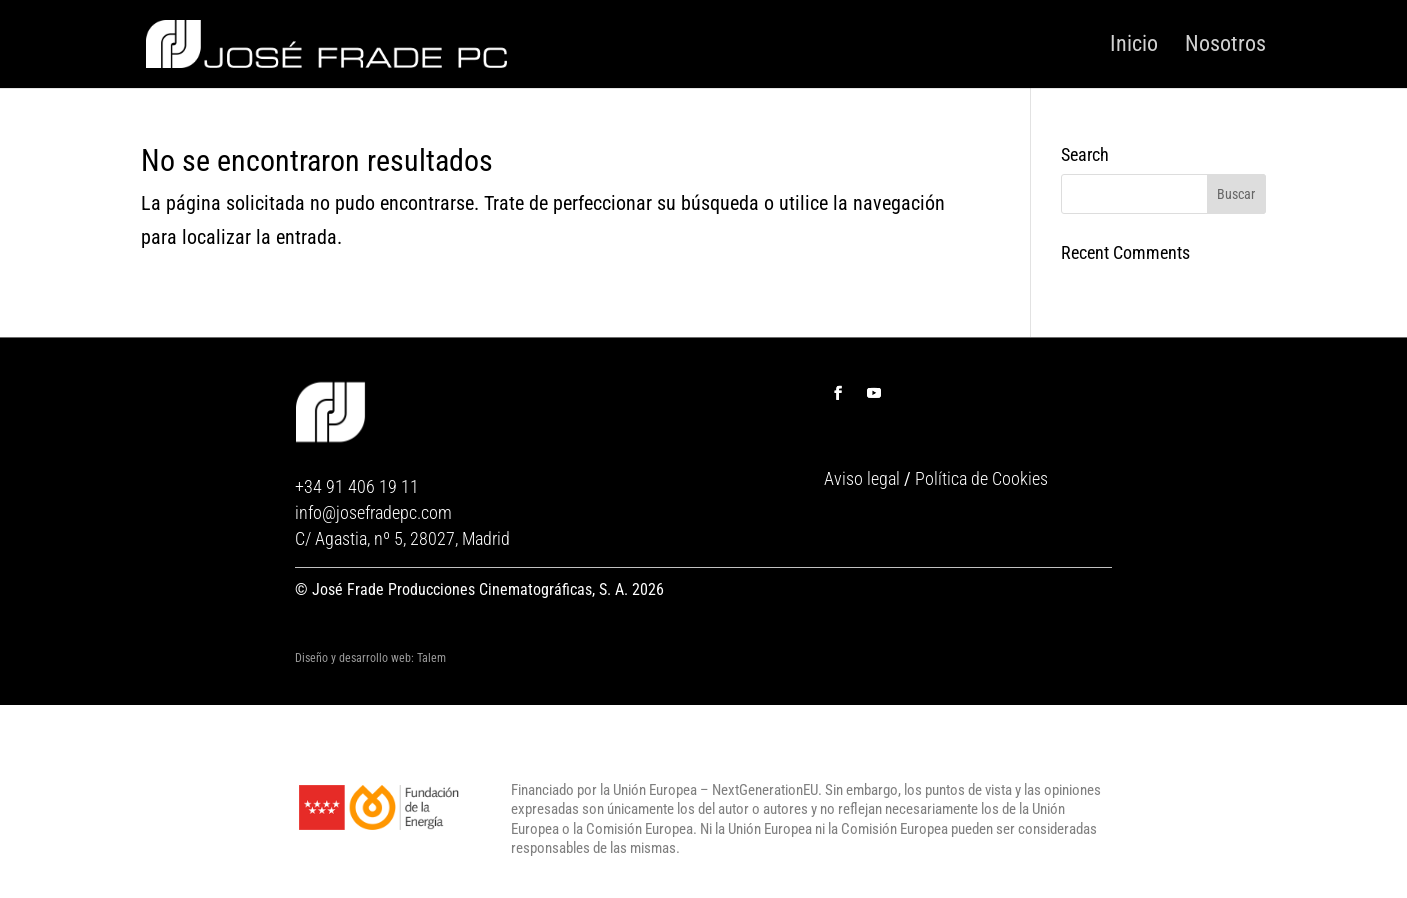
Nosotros (1225, 44)
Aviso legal (862, 478)
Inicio (1134, 44)
